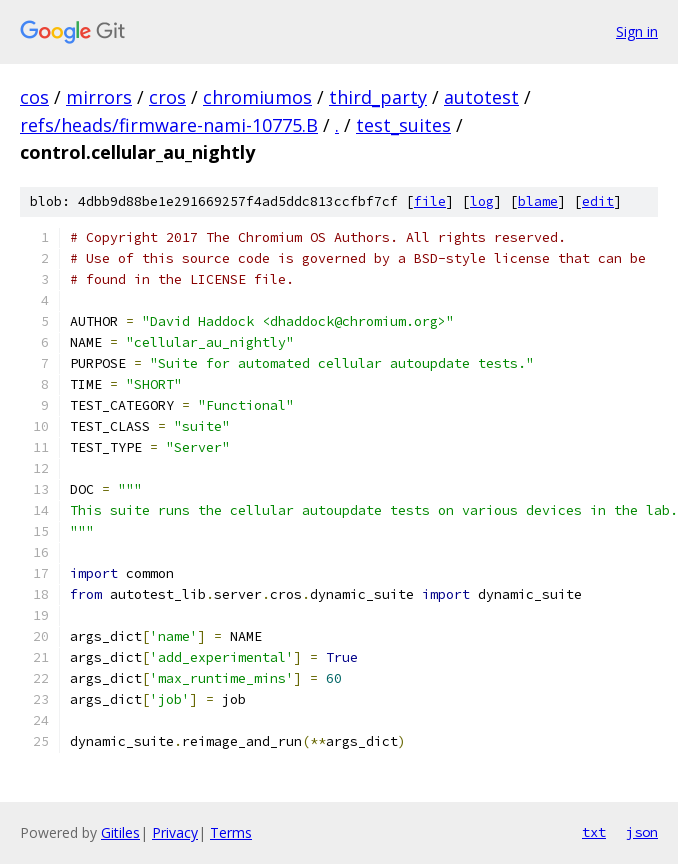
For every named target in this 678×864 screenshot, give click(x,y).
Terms (231, 832)
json (642, 832)
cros (167, 97)
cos (34, 97)
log (482, 201)
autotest (481, 97)
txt (594, 832)
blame (538, 201)
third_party (378, 97)
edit (598, 201)
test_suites (403, 125)
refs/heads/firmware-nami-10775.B (169, 125)
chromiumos (257, 97)
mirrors (99, 97)
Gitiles (120, 832)
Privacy (175, 832)
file (430, 201)
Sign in (637, 31)
